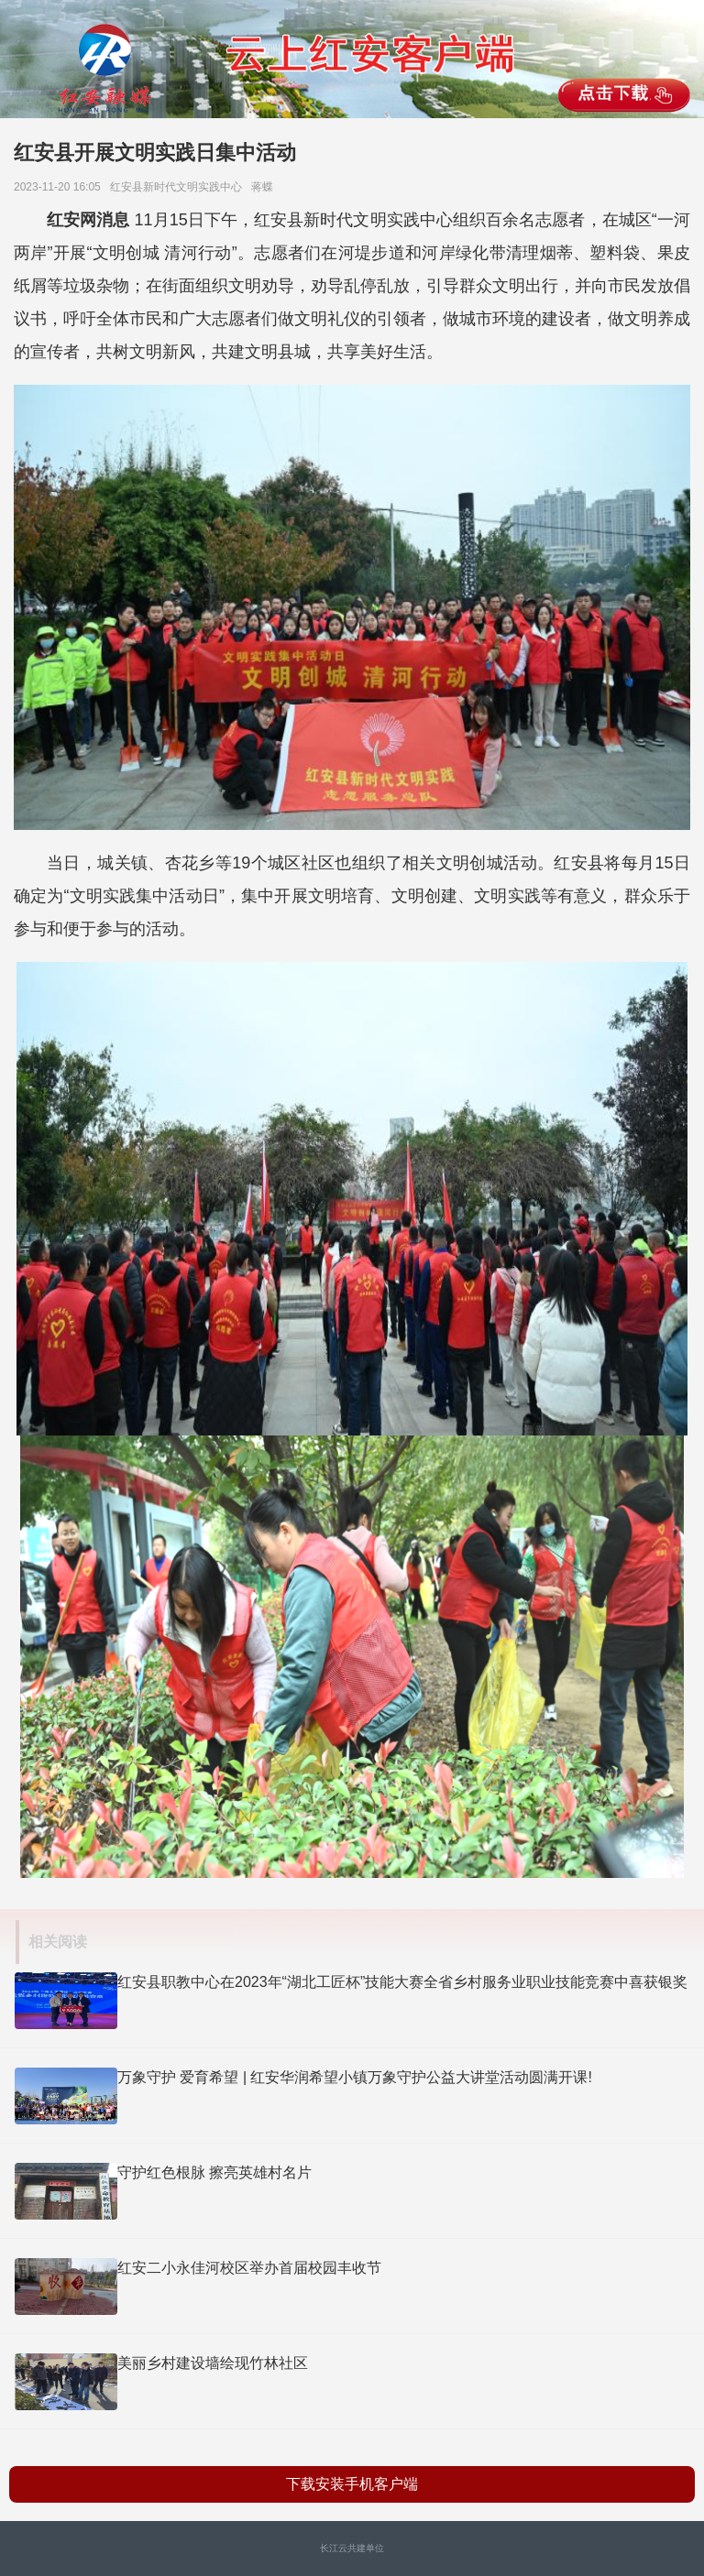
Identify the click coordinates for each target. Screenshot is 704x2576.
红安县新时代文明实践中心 (179, 186)
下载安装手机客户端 (352, 2484)
